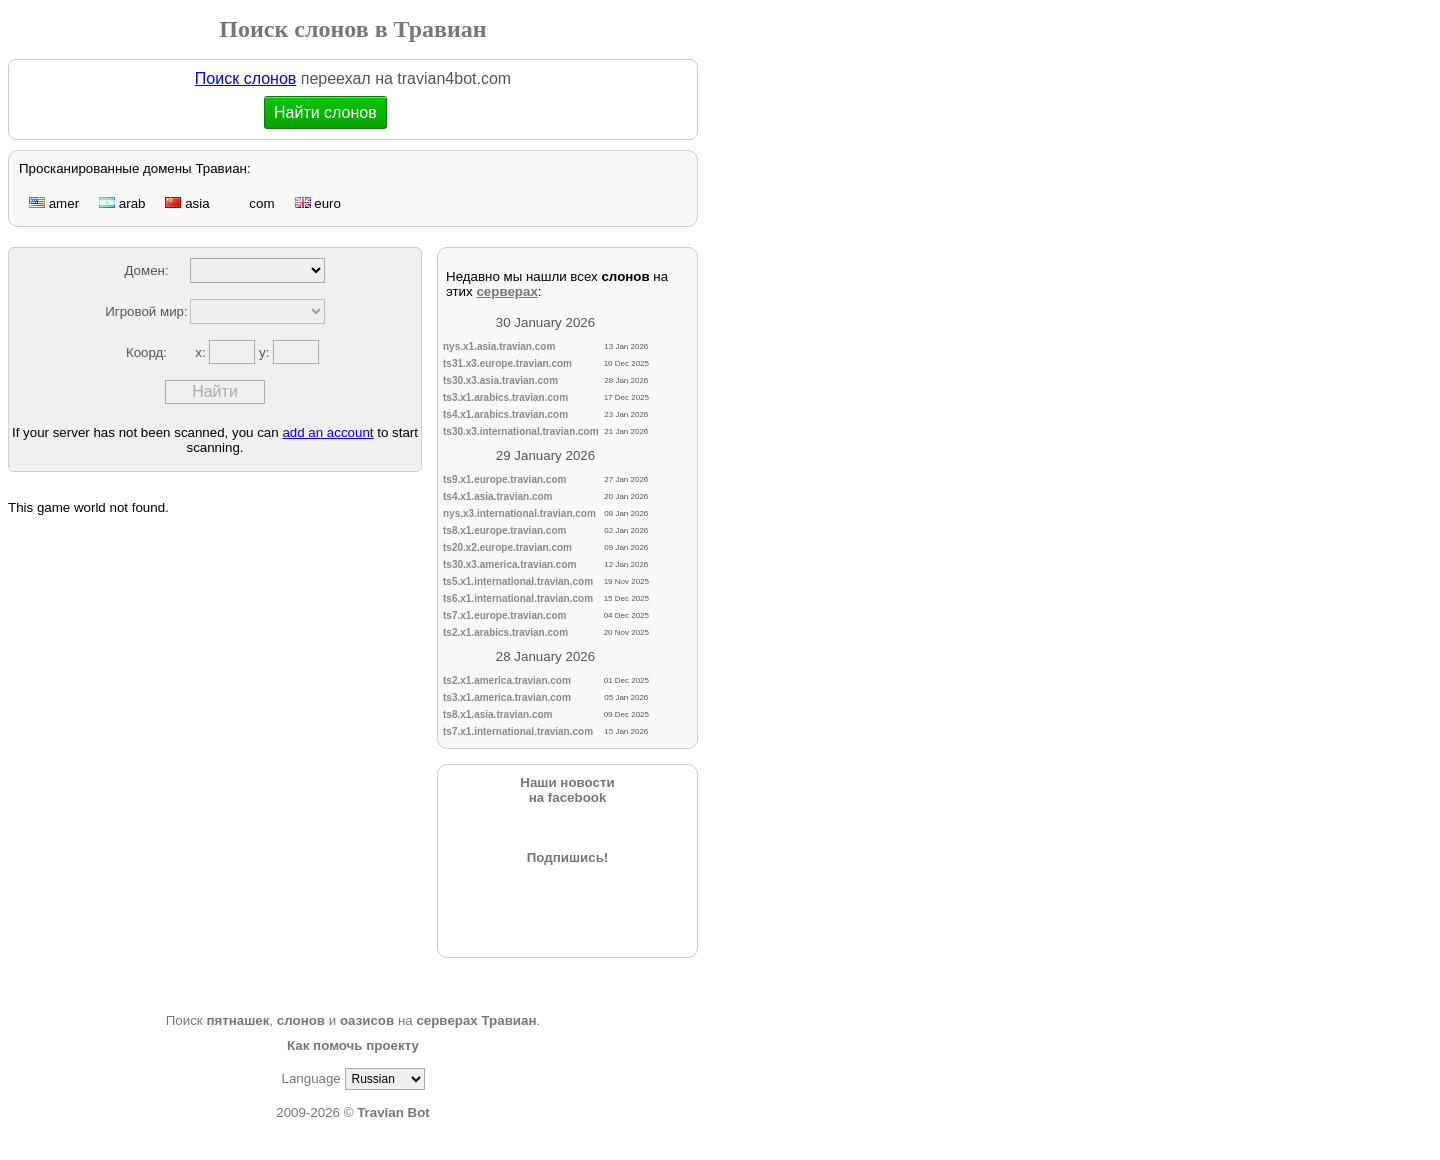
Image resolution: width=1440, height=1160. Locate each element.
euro (318, 203)
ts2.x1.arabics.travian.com (505, 632)
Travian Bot (393, 1112)
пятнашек (237, 1020)
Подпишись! (568, 857)
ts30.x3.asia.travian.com (500, 380)
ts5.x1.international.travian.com (518, 581)
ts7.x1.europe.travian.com (504, 615)
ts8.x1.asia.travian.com (498, 714)
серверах (506, 291)
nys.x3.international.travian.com (519, 513)
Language (310, 1078)
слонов (301, 1020)
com (252, 203)
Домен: (146, 270)
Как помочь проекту (353, 1045)
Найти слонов (326, 112)
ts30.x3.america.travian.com (509, 564)
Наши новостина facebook (567, 790)
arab (122, 203)
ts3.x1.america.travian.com (507, 697)
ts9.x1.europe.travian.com (504, 479)
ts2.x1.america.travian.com (507, 680)
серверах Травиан (476, 1020)
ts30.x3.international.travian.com (521, 431)
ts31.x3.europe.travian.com (507, 363)
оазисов (367, 1020)
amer (54, 203)
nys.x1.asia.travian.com (499, 346)
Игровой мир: (146, 311)
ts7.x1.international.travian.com (518, 731)
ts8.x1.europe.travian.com (504, 530)
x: (202, 352)
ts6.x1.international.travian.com (518, 598)
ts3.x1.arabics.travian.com (505, 397)
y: (266, 352)
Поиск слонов (245, 78)
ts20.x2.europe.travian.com (507, 547)
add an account (327, 432)
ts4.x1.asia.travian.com (498, 496)
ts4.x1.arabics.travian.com (505, 414)
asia (187, 203)
